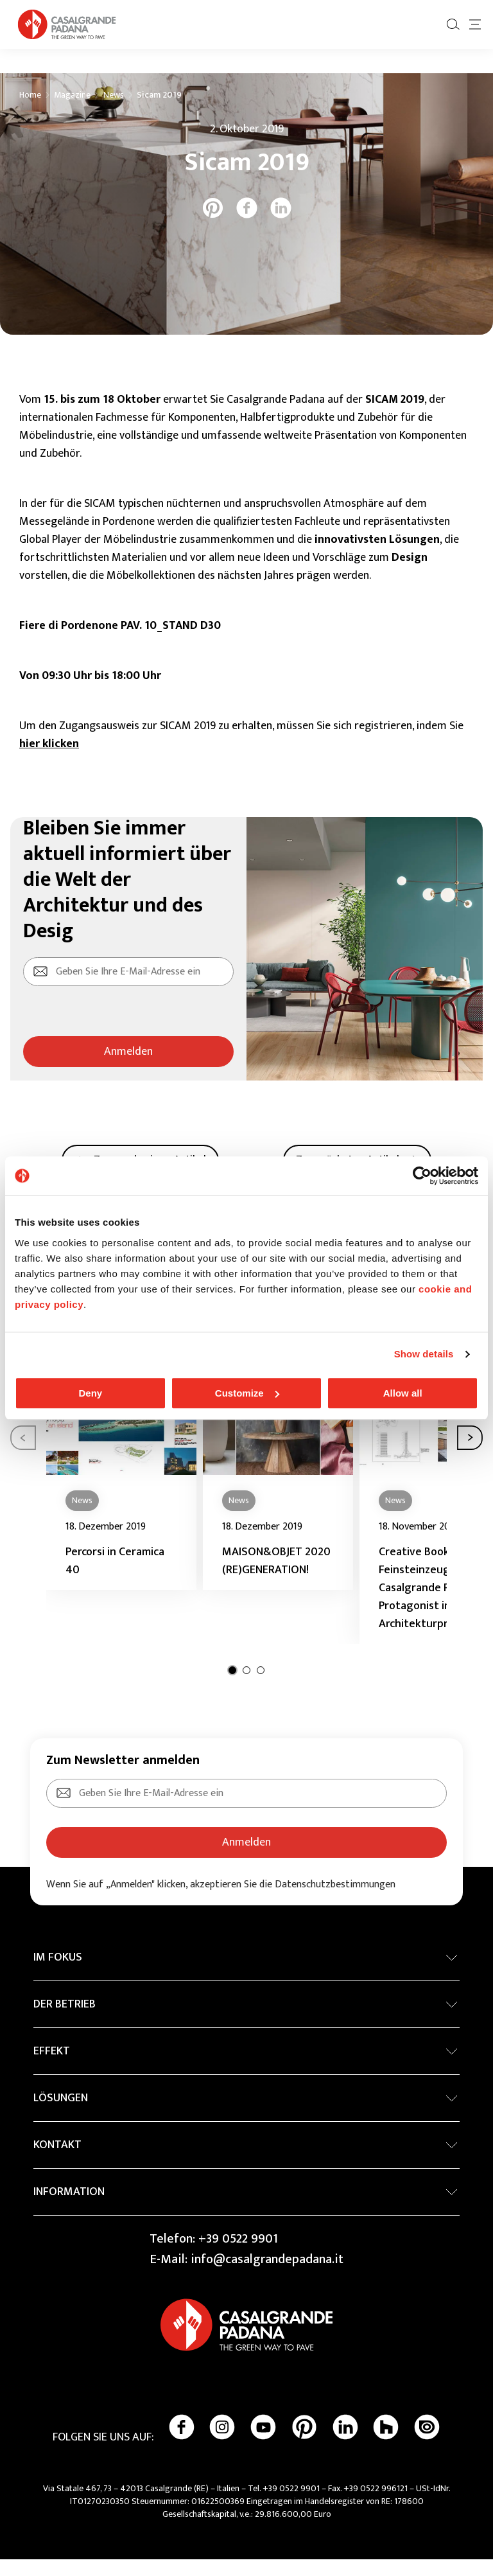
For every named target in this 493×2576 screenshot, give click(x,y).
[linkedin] (281, 224)
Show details (424, 1353)
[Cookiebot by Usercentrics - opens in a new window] (422, 1175)
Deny (90, 1393)
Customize (247, 1393)
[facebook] (247, 224)
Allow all (402, 1393)
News (113, 111)
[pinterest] (213, 224)
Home (30, 111)
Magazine (72, 111)
